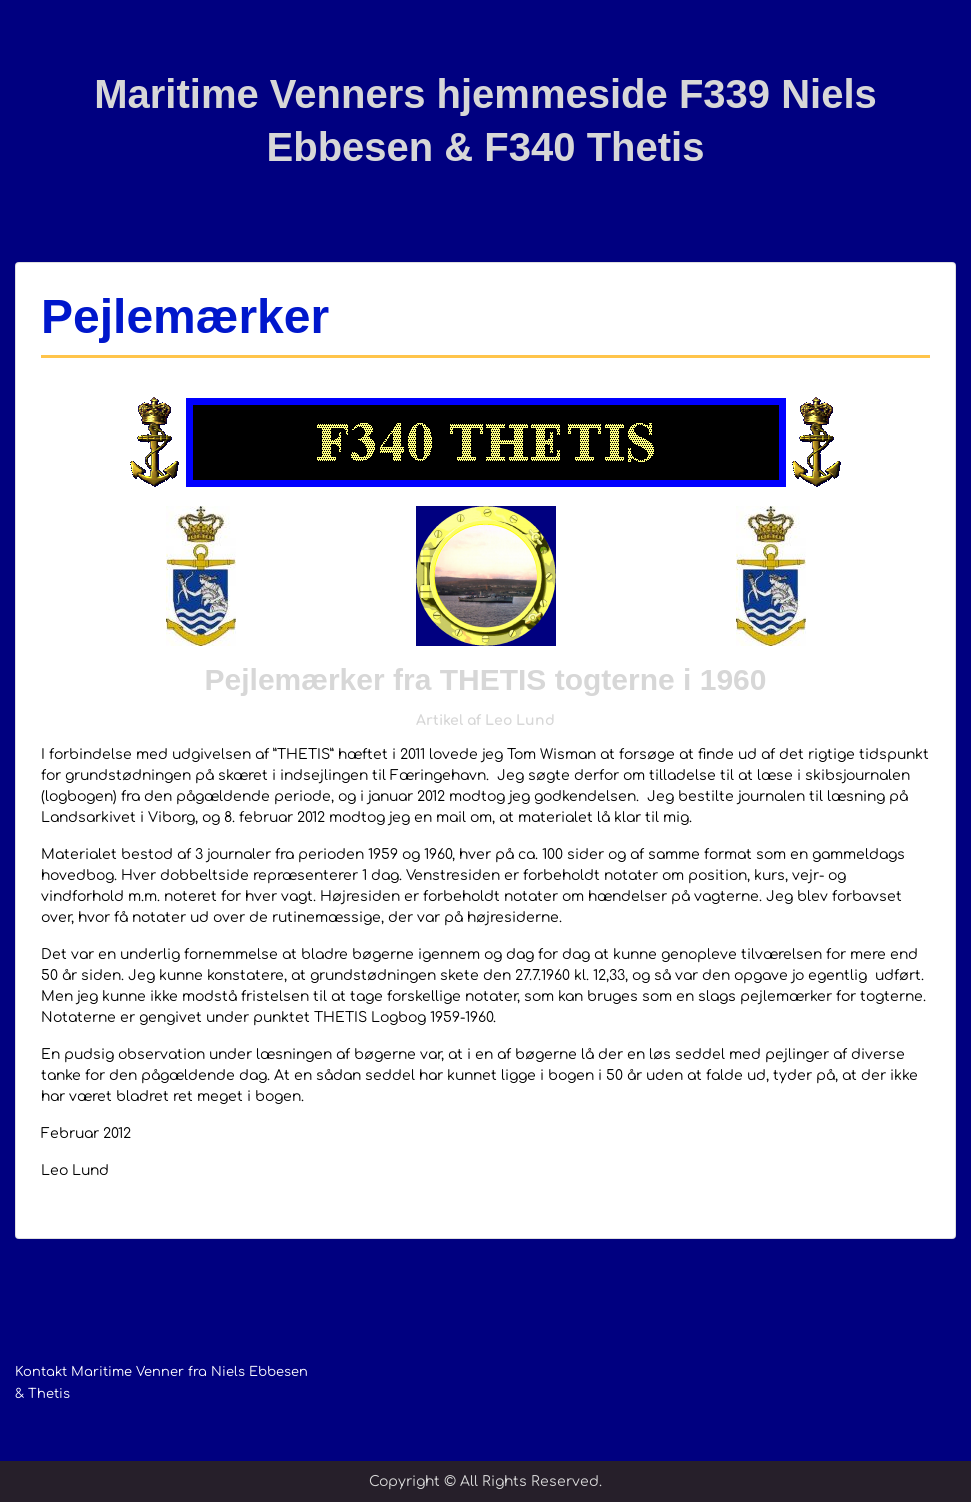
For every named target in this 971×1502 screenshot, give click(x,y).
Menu (36, 54)
